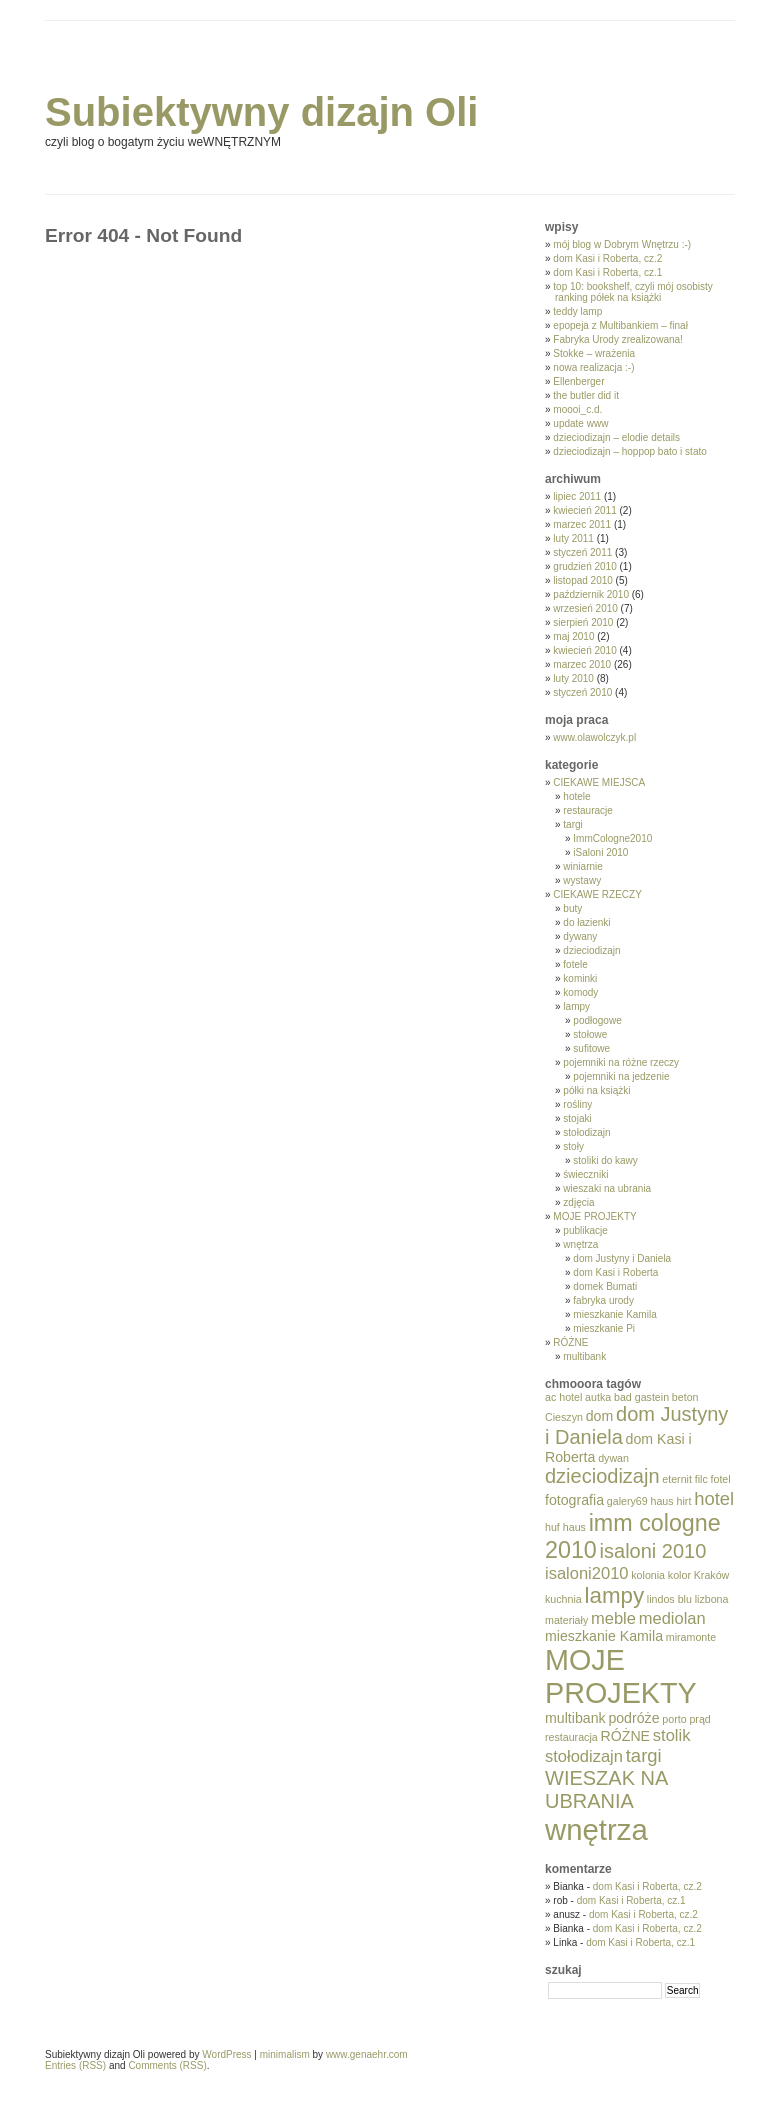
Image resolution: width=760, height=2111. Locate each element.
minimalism (285, 2054)
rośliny (577, 1104)
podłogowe (597, 1020)
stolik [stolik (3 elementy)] (672, 1735)
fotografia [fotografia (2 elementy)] (574, 1500)
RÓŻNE (570, 1342)
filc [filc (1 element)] (701, 1479)
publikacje (585, 1230)
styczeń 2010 (582, 692)
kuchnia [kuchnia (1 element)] (563, 1599)
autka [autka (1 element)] (598, 1397)
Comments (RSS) (167, 2065)
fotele (575, 964)
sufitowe (591, 1048)
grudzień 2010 (584, 566)
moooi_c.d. (577, 409)
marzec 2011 (582, 524)
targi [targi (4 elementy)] (644, 1755)
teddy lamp (577, 311)
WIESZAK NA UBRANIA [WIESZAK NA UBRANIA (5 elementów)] (606, 1789)
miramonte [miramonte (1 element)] (691, 1637)
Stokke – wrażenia (594, 353)
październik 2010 (591, 594)
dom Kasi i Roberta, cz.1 (607, 272)
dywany (580, 936)
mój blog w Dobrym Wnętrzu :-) (622, 244)
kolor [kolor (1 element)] (679, 1575)
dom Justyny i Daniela (622, 1258)
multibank (584, 1356)
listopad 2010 (583, 580)
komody (580, 992)
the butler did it (586, 395)
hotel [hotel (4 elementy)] (714, 1498)
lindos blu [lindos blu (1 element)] (669, 1599)
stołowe (590, 1034)
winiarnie (582, 866)
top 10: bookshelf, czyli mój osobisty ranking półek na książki (633, 292)
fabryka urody (603, 1300)
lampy (576, 1006)
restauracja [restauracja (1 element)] (571, 1737)
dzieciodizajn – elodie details (616, 437)
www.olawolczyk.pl (594, 737)
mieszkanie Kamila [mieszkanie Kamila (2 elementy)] (604, 1636)
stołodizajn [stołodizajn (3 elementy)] (584, 1756)
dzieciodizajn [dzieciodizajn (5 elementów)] (602, 1476)
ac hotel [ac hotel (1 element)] (563, 1397)
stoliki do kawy (605, 1160)
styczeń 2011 (582, 552)
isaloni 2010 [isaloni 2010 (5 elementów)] (653, 1551)
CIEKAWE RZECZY (597, 894)
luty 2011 (573, 538)
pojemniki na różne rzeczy (621, 1062)
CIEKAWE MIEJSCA (599, 782)
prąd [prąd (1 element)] (699, 1719)
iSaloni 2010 (600, 852)
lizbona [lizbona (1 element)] (712, 1599)
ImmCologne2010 (612, 838)
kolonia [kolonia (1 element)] (648, 1575)
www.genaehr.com (367, 2054)
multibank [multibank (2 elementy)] (575, 1718)
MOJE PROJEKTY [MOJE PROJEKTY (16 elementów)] (621, 1676)
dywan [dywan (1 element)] (613, 1458)
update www (580, 423)
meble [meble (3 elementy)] (613, 1618)
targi (572, 824)
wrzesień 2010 (585, 608)
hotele (576, 796)
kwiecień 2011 (584, 510)
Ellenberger (578, 381)
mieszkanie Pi (604, 1328)
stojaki (577, 1118)
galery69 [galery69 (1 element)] (627, 1501)
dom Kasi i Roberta (615, 1272)
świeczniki (585, 1174)
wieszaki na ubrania (607, 1188)
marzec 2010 (582, 664)
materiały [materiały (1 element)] (566, 1620)
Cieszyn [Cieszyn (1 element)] (564, 1417)
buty (572, 908)
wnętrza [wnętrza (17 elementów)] (596, 1829)
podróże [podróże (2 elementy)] (633, 1718)
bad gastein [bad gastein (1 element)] (641, 1397)
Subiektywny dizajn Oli (261, 112)
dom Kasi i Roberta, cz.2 (607, 258)
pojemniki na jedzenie (621, 1076)
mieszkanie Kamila (614, 1314)
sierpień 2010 (583, 622)
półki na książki (596, 1090)
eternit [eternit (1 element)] (677, 1479)
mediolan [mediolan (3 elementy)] (672, 1618)
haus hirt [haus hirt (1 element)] (670, 1501)
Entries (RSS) (75, 2065)
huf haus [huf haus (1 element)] (565, 1527)
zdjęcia (578, 1202)
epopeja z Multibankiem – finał (620, 325)
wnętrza (580, 1244)
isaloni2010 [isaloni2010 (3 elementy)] (586, 1573)
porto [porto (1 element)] (674, 1719)
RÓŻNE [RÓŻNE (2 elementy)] (626, 1736)
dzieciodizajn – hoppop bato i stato (629, 451)
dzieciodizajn (591, 950)
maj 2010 (573, 636)
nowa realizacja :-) (593, 367)
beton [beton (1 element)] (685, 1397)
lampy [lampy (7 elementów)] (615, 1595)
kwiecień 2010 (584, 650)
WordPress (226, 2054)
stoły (573, 1146)
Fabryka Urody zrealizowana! (618, 339)
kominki (580, 978)
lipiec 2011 (577, 496)
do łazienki (586, 922)
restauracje (587, 810)
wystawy (582, 880)
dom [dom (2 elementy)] (600, 1416)
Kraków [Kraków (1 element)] (712, 1575)
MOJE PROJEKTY (594, 1216)
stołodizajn (586, 1132)
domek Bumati (605, 1286)
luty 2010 (573, 678)
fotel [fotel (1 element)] (721, 1479)
